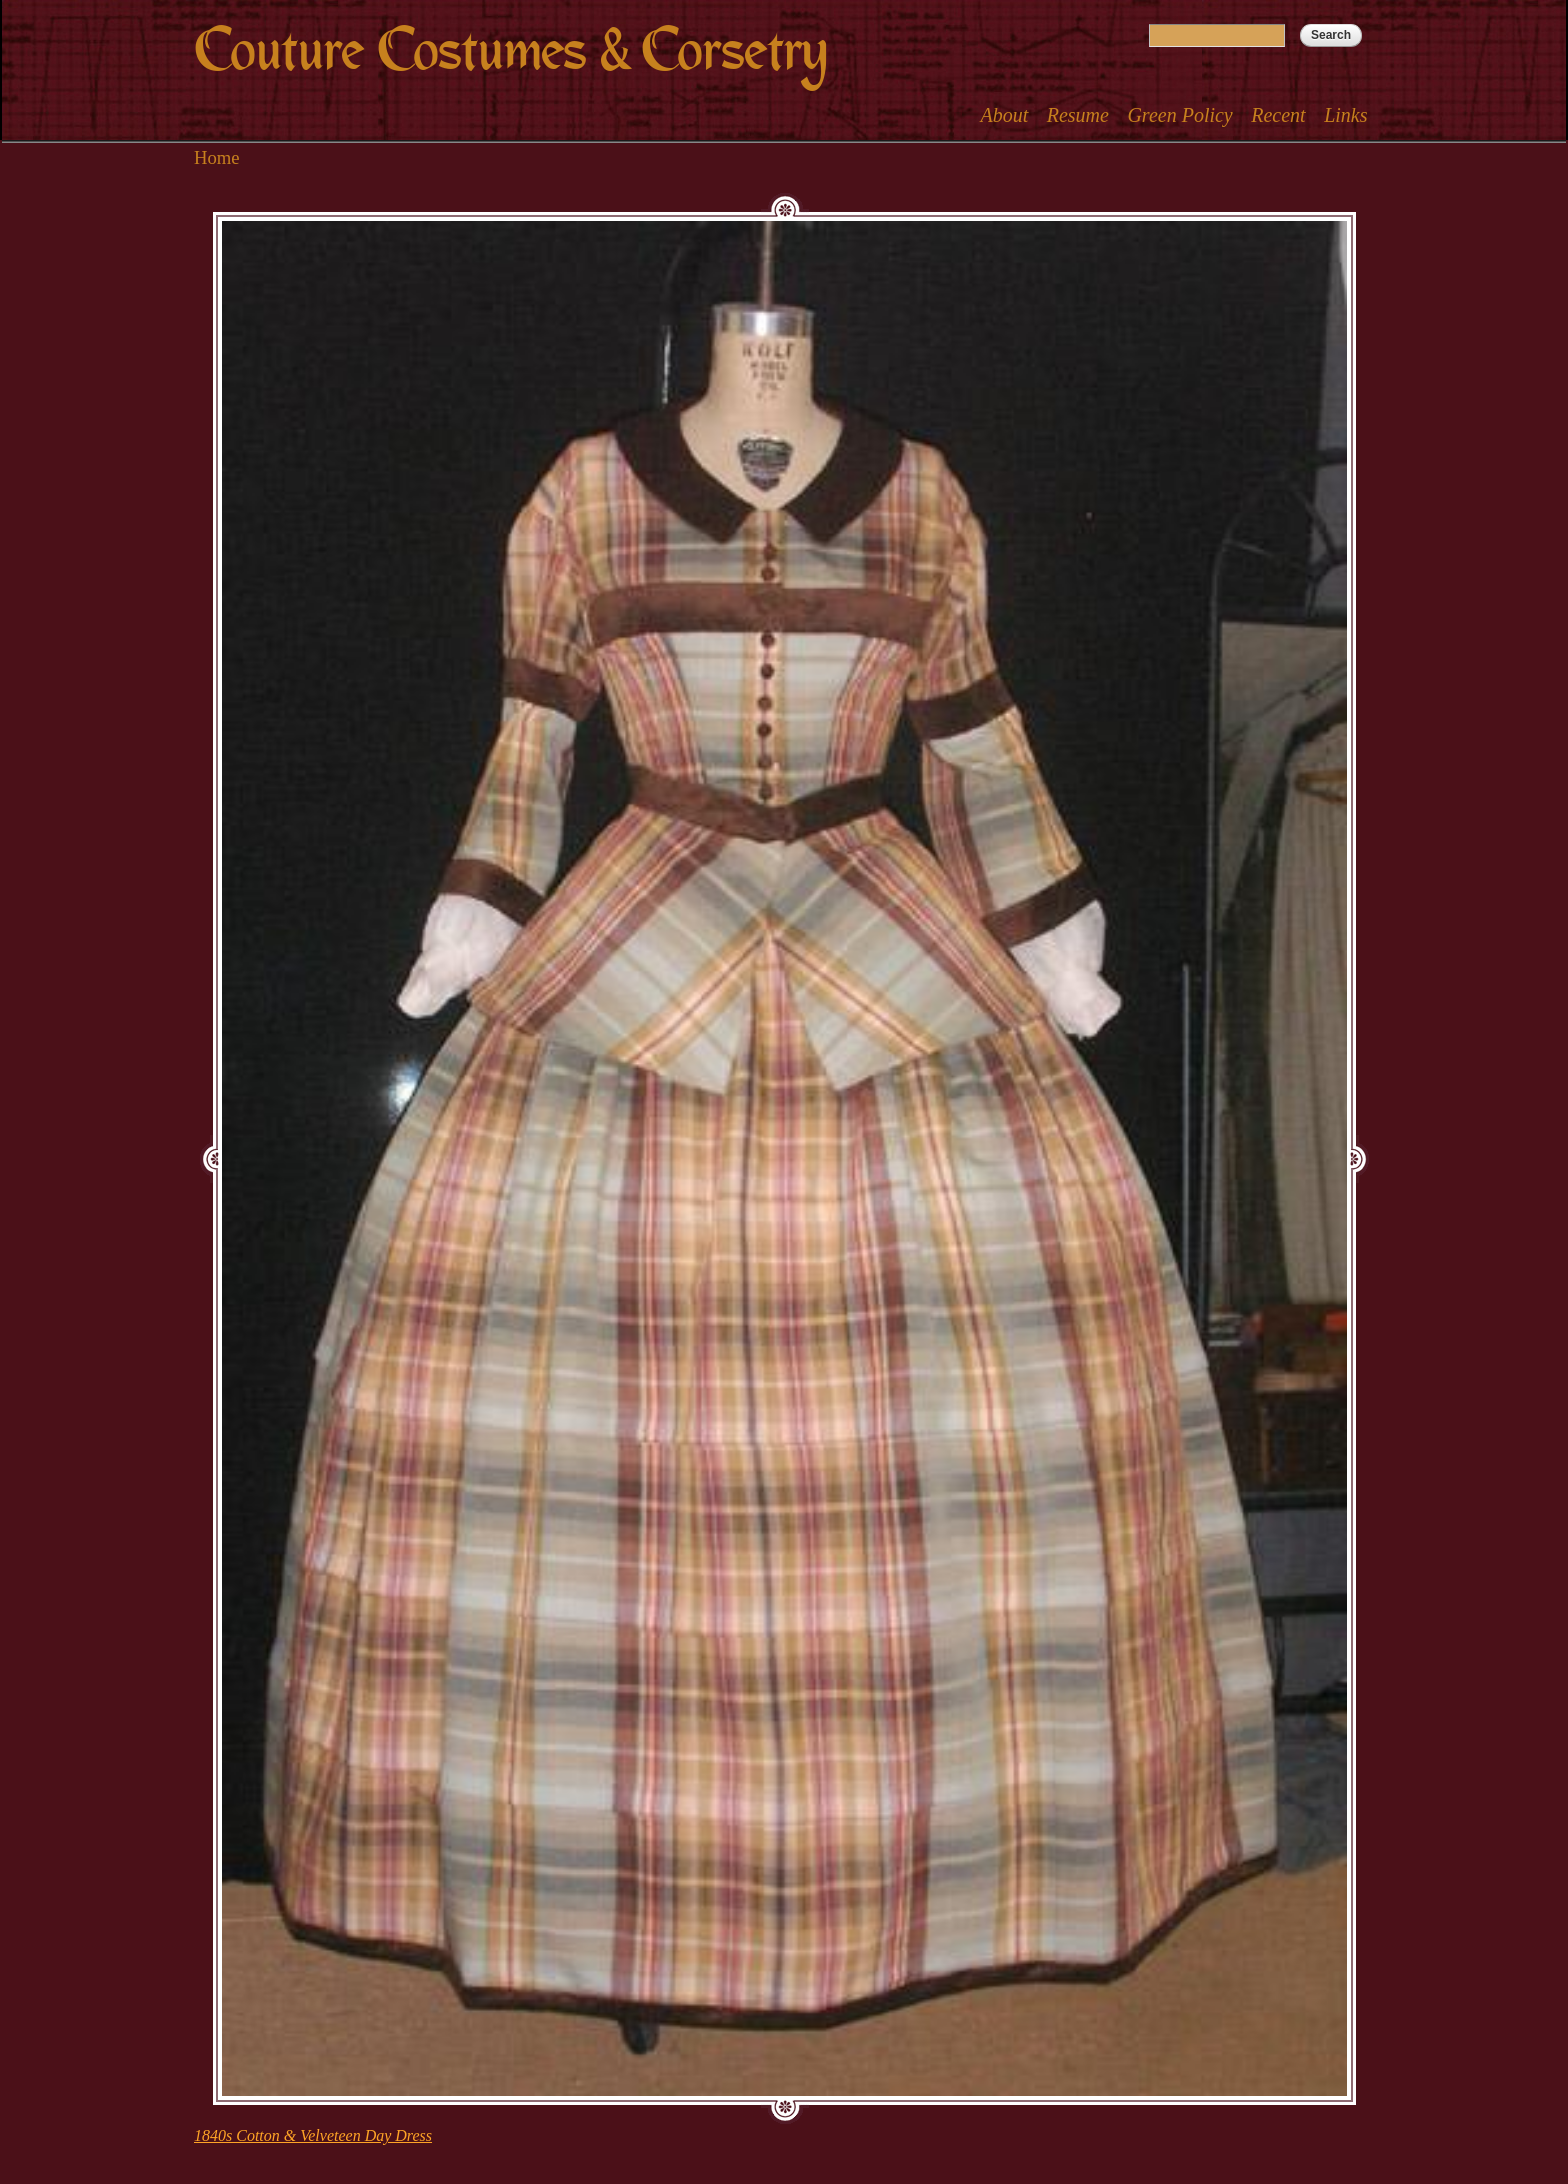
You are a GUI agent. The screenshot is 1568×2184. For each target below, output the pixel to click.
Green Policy (1179, 115)
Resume (1078, 115)
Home (217, 157)
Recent (1278, 115)
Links (1345, 115)
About (1004, 115)
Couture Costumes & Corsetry (510, 50)
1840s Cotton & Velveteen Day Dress (313, 2135)
